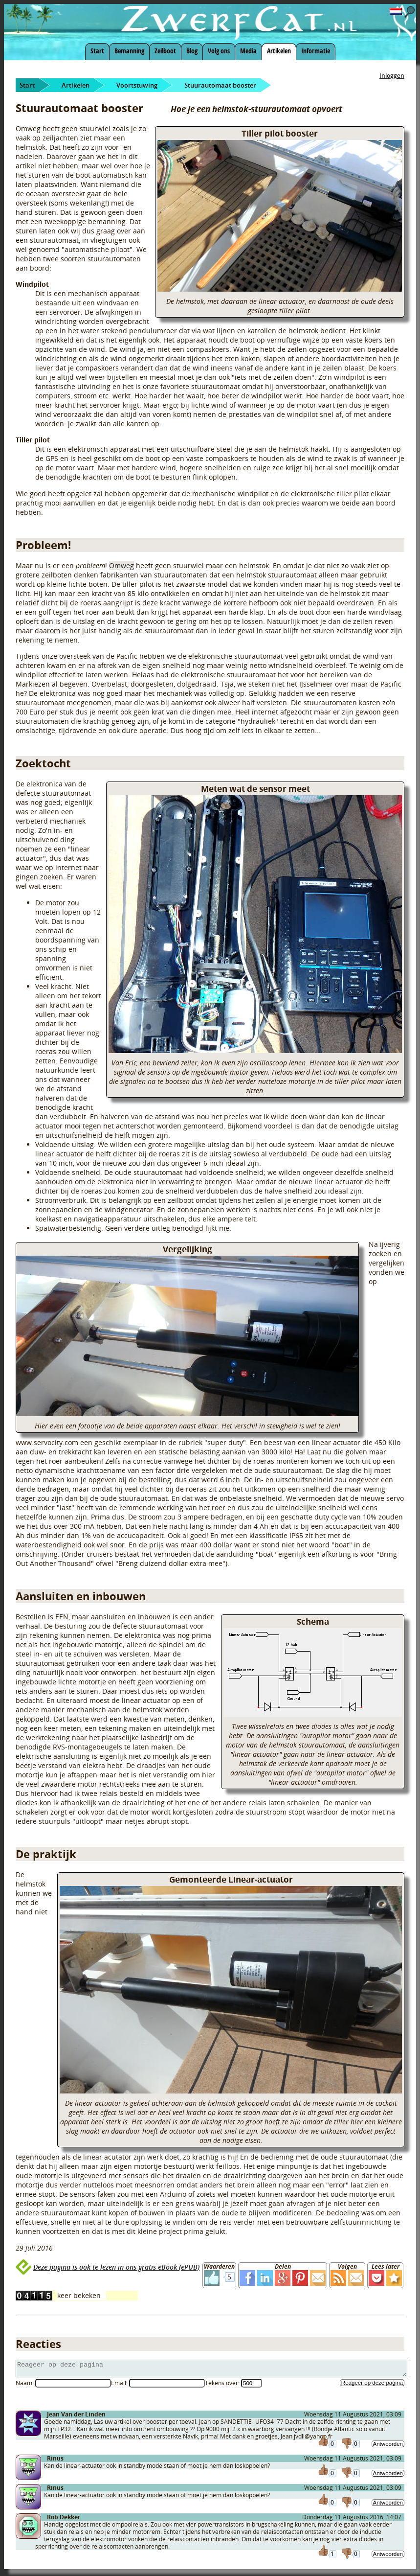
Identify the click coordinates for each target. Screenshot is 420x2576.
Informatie (315, 50)
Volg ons (219, 50)
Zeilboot (165, 50)
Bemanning (129, 50)
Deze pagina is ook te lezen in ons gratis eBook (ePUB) (116, 2267)
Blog (192, 50)
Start (97, 50)
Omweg (121, 565)
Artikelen (279, 50)
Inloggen (391, 75)
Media (248, 50)
